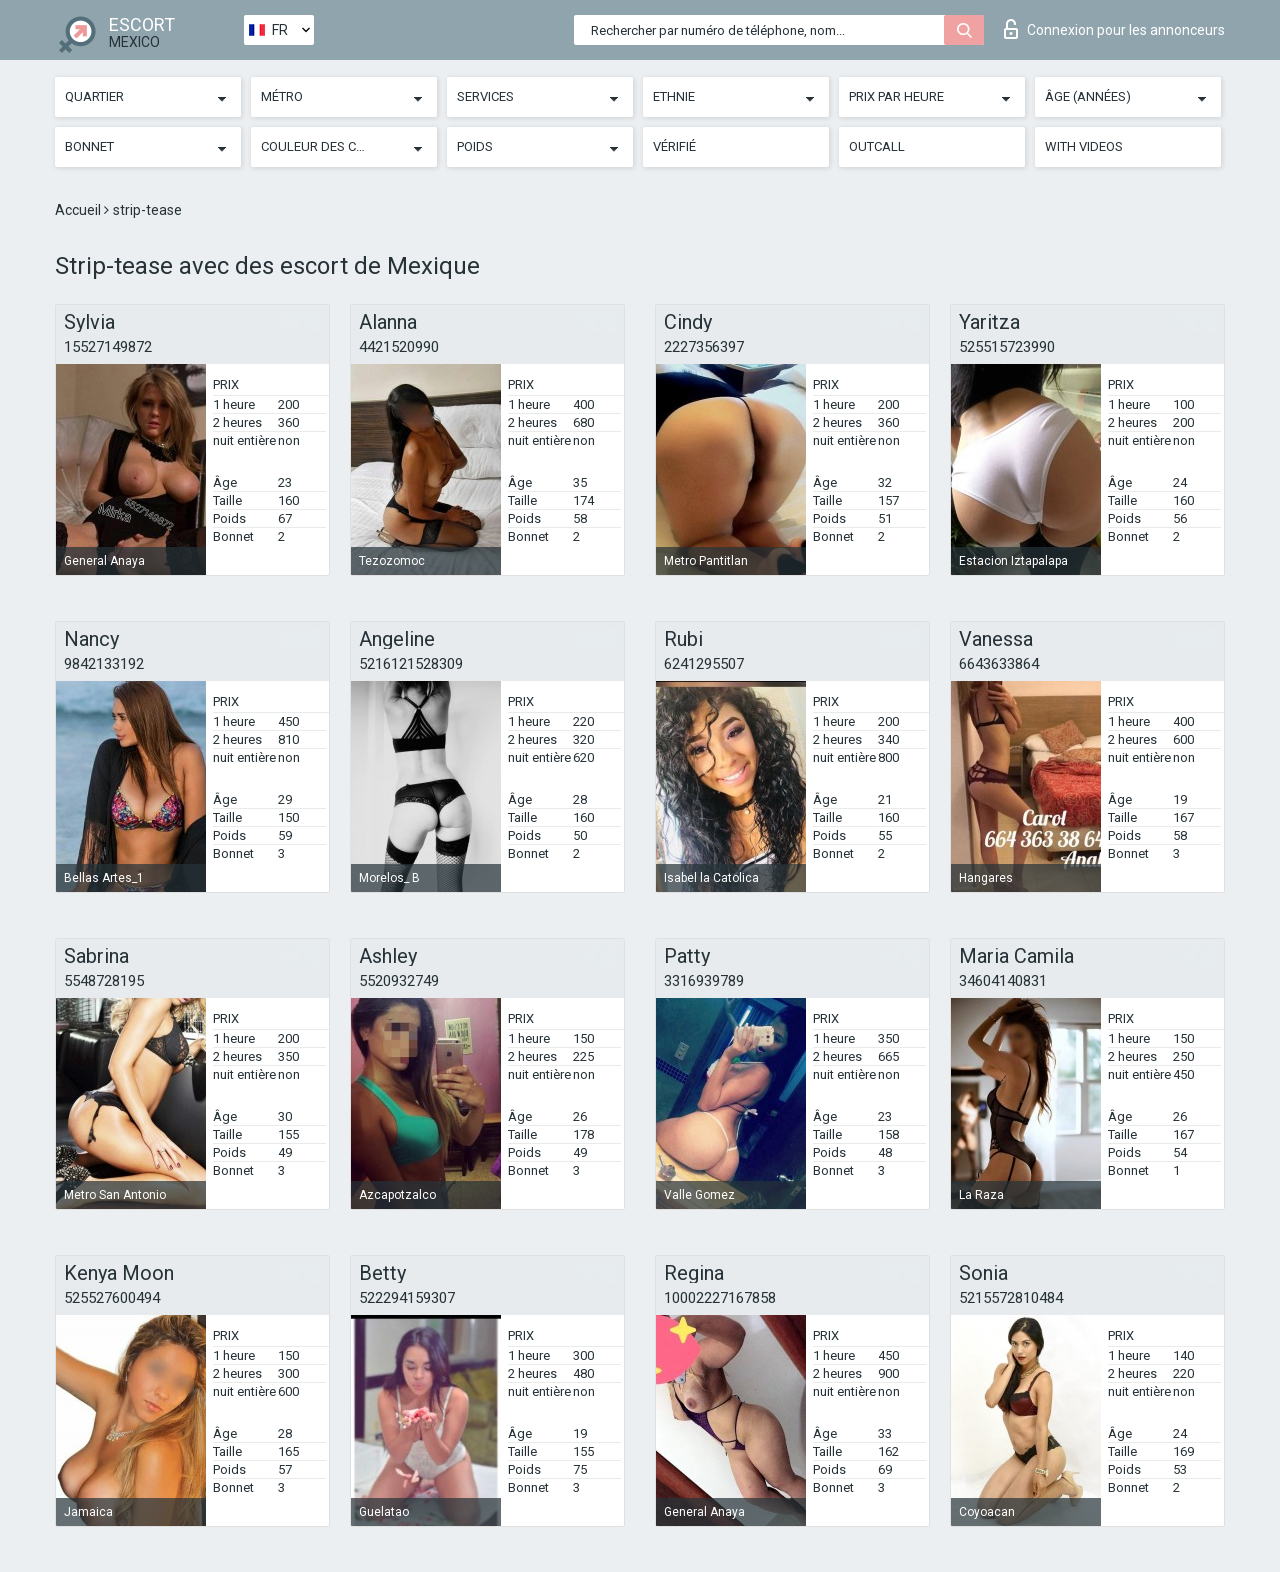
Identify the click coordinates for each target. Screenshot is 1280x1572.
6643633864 (999, 664)
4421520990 (399, 347)
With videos (1084, 146)
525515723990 (1007, 347)
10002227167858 (720, 1298)
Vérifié (674, 146)
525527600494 (112, 1298)
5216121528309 (411, 664)
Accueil (79, 210)
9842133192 (104, 664)
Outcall (877, 146)
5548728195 (104, 981)
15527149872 (108, 347)
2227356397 (704, 347)
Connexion (1114, 29)
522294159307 (407, 1298)
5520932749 (399, 981)
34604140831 (1003, 981)
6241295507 (704, 664)
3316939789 (704, 981)
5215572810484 (1011, 1298)
